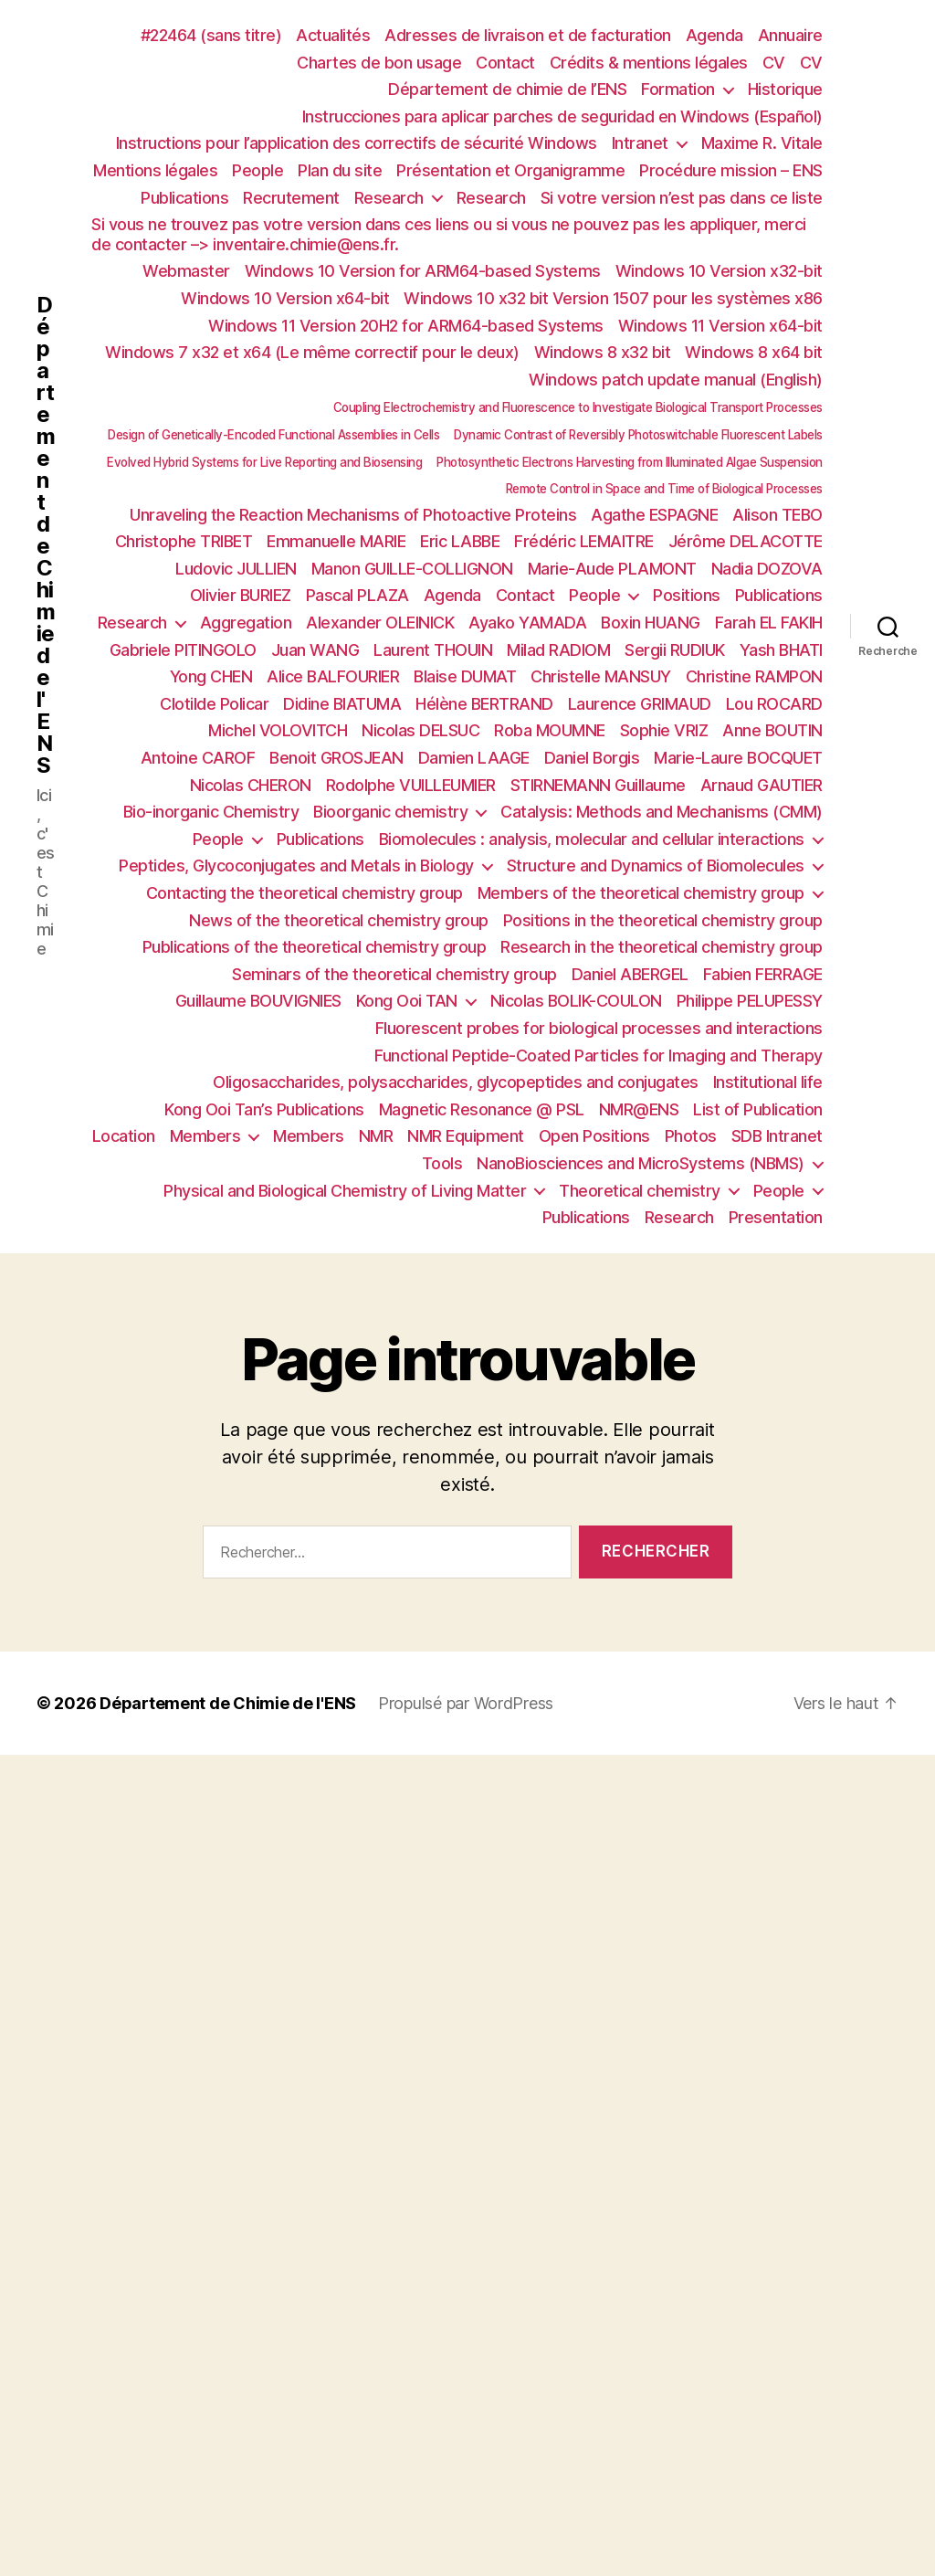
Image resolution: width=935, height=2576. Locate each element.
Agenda (714, 35)
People (257, 170)
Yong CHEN (211, 676)
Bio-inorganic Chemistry (211, 811)
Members (205, 1135)
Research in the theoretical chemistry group (661, 946)
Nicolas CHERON (250, 785)
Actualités (333, 35)
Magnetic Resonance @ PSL (481, 1109)
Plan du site (340, 170)
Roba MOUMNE (549, 730)
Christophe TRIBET (184, 541)
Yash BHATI (781, 650)
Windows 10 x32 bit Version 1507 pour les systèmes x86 (613, 298)
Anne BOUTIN (772, 730)
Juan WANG (315, 650)
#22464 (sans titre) (211, 35)
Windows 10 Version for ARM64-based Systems (423, 270)
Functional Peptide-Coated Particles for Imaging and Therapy (598, 1055)
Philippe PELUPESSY (750, 1000)
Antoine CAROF (198, 757)
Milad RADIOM (558, 650)
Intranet (640, 143)
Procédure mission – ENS (731, 170)
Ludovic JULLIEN (236, 568)
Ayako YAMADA (527, 622)
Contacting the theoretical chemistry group (304, 893)
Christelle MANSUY (601, 676)
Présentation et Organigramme (510, 170)
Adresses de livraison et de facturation (527, 35)
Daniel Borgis (592, 757)
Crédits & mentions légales (649, 62)
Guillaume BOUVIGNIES (258, 1000)
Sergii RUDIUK (675, 650)
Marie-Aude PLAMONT (612, 568)
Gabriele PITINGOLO (183, 650)
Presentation (776, 1217)
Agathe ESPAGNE (654, 514)
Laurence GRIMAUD (639, 703)
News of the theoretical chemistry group (339, 920)
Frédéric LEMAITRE (584, 541)
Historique (785, 89)
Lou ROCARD (774, 703)
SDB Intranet (777, 1135)
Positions (686, 595)
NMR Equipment (465, 1135)
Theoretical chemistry (639, 1190)
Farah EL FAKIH (769, 622)
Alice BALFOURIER (333, 676)
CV (773, 62)
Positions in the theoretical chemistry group (663, 920)
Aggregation (246, 622)
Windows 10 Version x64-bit (285, 298)
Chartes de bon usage (379, 62)
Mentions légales (155, 170)
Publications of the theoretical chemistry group (314, 946)
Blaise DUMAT (465, 676)
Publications (184, 197)
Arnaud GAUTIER (761, 785)
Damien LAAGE (474, 757)
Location (123, 1135)
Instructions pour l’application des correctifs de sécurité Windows (356, 143)
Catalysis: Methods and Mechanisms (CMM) (661, 811)
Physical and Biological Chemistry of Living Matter (344, 1190)
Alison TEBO (777, 514)
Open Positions (594, 1135)
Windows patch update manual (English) (676, 379)
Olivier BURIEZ (240, 595)
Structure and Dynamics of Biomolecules (655, 865)
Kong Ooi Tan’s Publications (264, 1109)
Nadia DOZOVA (767, 568)
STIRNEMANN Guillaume (598, 785)
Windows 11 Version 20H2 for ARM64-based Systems (406, 325)
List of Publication (758, 1109)
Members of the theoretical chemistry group (641, 893)
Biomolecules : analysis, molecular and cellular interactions (591, 839)
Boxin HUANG (650, 622)
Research (389, 197)
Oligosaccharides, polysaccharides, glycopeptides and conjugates (456, 1082)
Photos (691, 1135)
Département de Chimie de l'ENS (46, 535)
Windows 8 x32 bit (602, 352)
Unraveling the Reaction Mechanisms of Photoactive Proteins (353, 514)
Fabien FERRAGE (763, 974)
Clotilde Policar (214, 703)
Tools (442, 1163)
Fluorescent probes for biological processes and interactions (599, 1028)
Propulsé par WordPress (465, 1703)
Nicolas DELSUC (420, 730)
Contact (505, 62)
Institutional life (768, 1082)
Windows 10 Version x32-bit (719, 270)
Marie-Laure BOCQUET (738, 757)
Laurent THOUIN (432, 650)
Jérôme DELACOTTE (745, 541)
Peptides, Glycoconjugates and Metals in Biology (296, 865)
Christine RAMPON (754, 676)
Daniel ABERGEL (630, 974)
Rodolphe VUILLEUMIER (411, 785)
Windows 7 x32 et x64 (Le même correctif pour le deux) (312, 352)
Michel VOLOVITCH (277, 730)
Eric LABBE (459, 541)
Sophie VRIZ (664, 730)
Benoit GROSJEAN (336, 757)
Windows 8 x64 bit (754, 352)
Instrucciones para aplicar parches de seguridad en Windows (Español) (562, 116)
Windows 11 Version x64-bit (720, 325)
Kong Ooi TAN (406, 1000)
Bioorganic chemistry (390, 811)
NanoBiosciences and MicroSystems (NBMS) (640, 1163)
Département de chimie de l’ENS (507, 89)
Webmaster (186, 270)
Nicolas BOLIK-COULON (576, 1000)
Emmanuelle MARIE (336, 541)
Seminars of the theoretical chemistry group (394, 974)
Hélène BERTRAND (484, 703)
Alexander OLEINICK (380, 622)
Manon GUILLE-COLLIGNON (412, 568)
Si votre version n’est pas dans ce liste (682, 197)
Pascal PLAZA (357, 595)
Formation (678, 89)
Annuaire (790, 35)
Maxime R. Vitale (762, 143)
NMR (376, 1135)
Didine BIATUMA (342, 703)
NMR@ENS (639, 1109)
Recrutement (291, 197)
